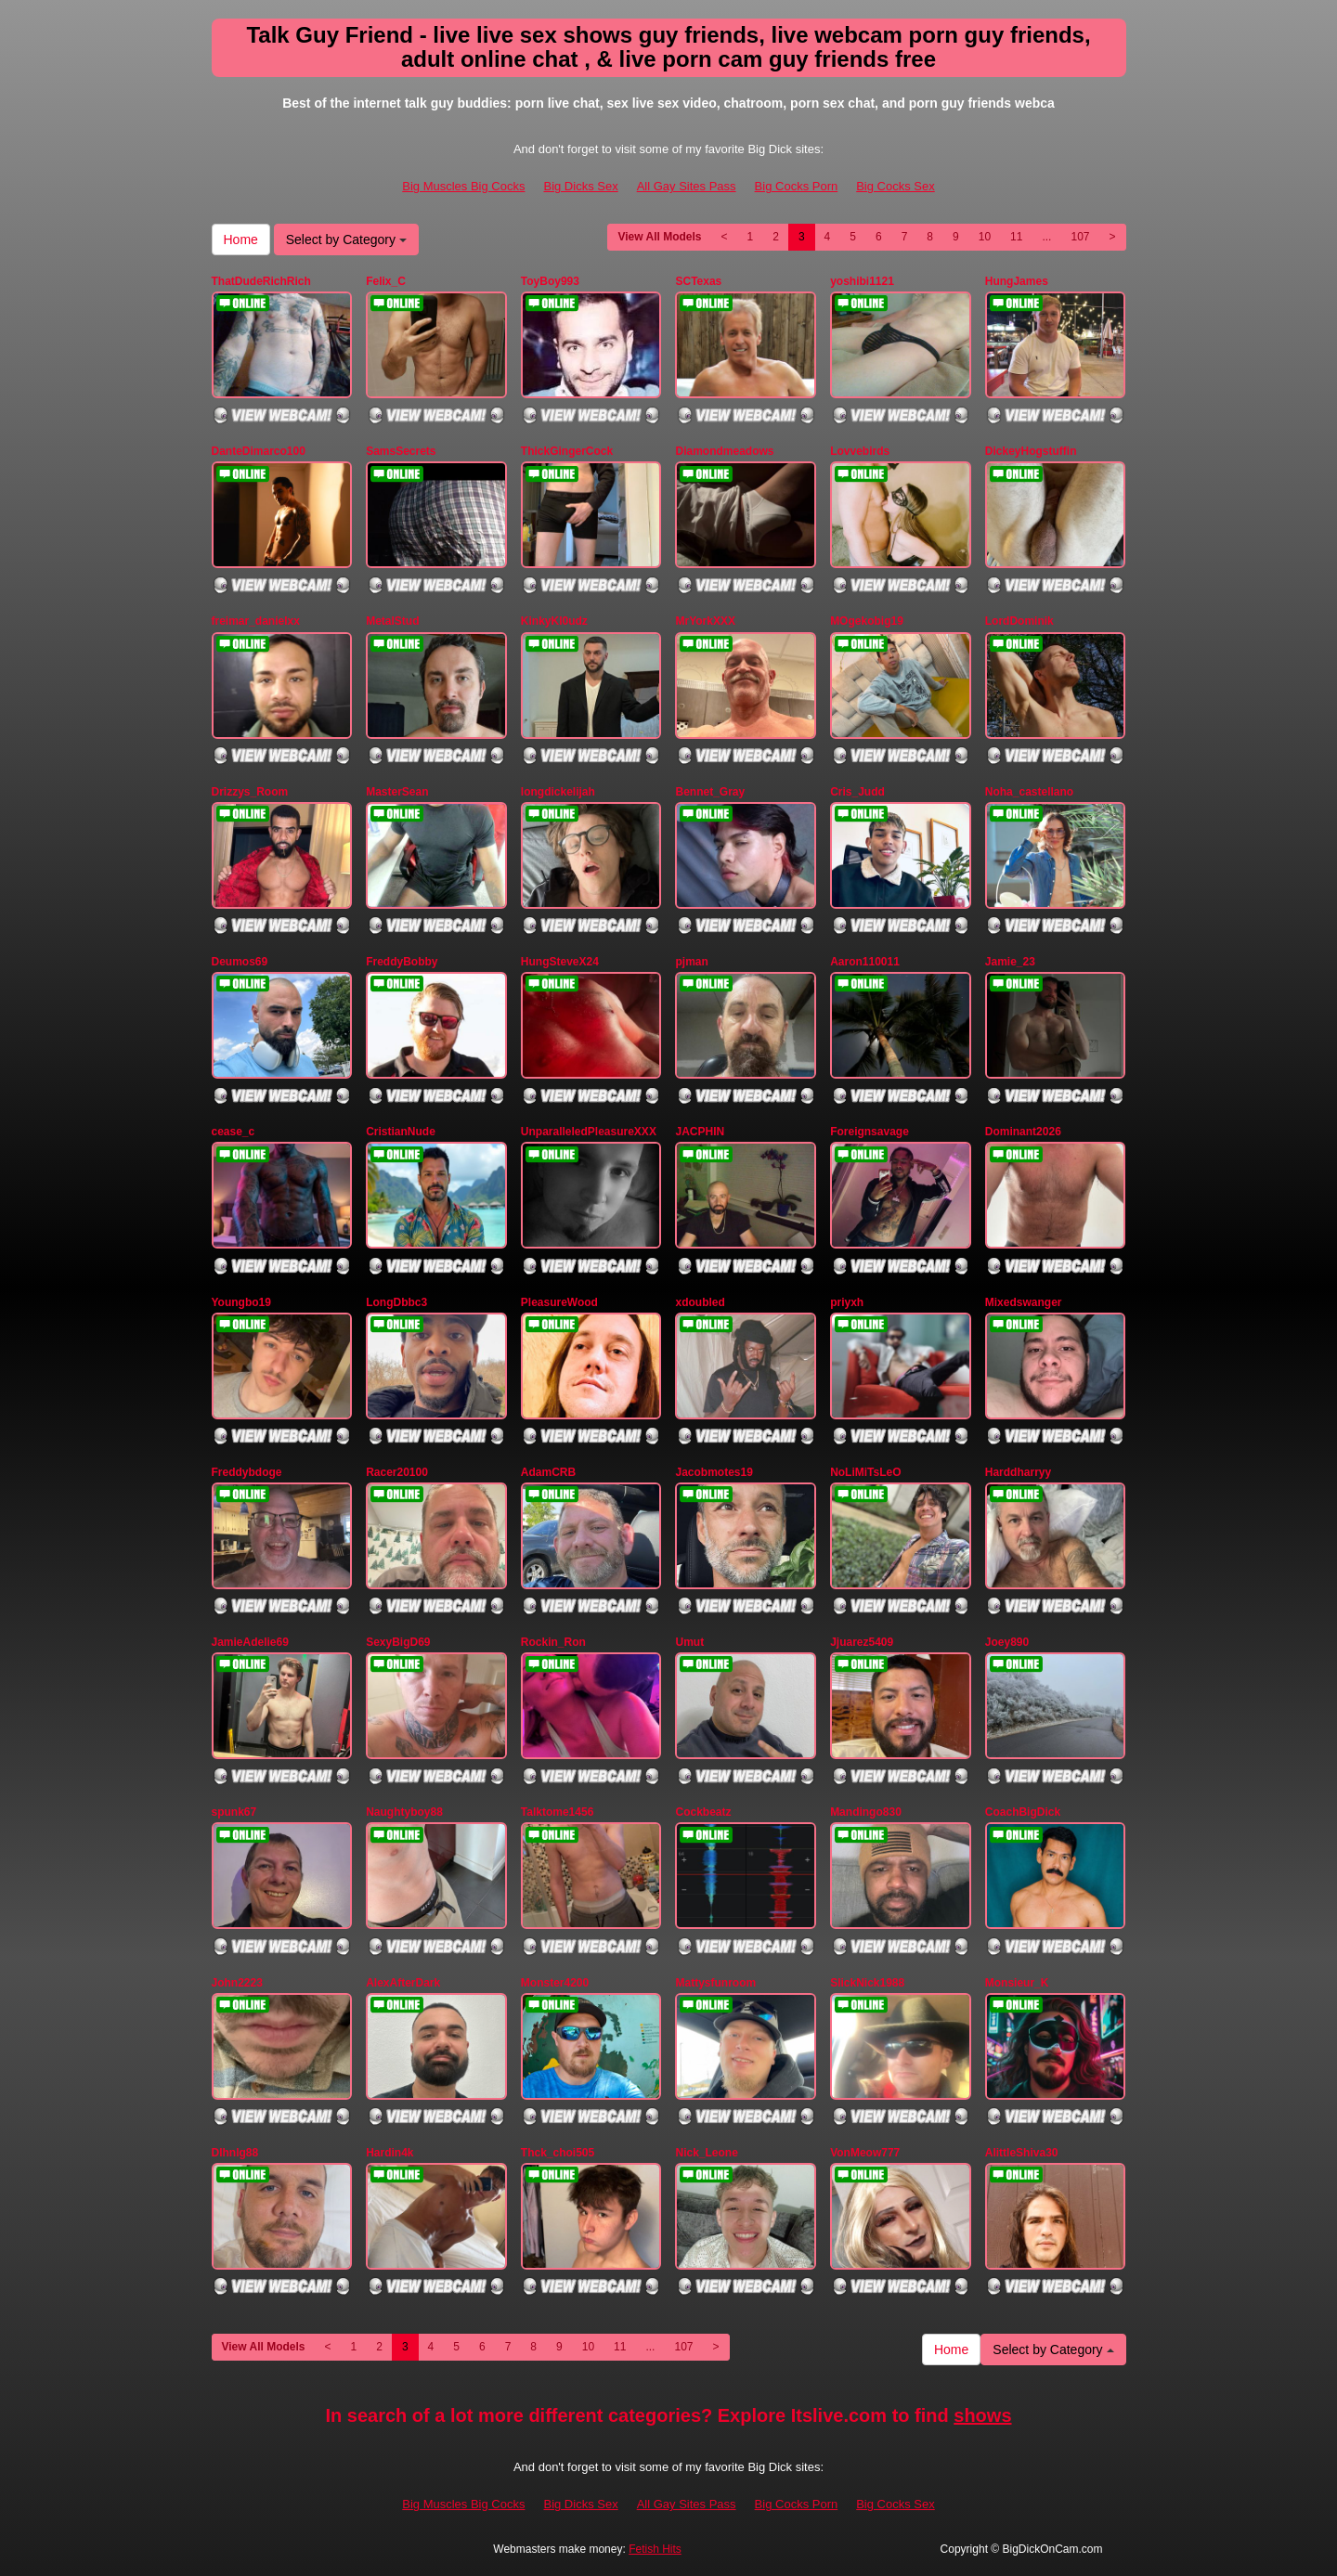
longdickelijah (558, 791)
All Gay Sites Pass (686, 186)
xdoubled (699, 1302)
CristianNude (400, 1131)
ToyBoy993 (550, 281)
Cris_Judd (857, 791)
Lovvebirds (859, 451)
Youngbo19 (241, 1302)
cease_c (233, 1131)
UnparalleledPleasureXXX (588, 1131)
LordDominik (1019, 621)
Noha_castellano (1029, 791)
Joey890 (1007, 1642)
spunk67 (234, 1812)
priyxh (846, 1302)
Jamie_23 (1010, 961)
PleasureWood (559, 1302)
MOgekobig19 (866, 621)
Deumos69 (240, 961)
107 (1080, 236)
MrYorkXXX (704, 621)
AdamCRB (548, 1472)
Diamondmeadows (724, 451)
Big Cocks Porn (796, 186)
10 (985, 236)
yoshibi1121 (862, 281)
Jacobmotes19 (713, 1472)
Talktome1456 (557, 1812)
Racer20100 (397, 1472)
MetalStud (392, 621)
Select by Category (346, 239)
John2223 (237, 1982)
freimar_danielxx (256, 621)
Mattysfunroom (715, 1982)
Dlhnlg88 (235, 2152)
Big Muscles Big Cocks (463, 186)
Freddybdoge (247, 1472)
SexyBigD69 (398, 1642)
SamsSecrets (400, 451)
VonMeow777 (865, 2152)
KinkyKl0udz (554, 621)
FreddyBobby (401, 961)
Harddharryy (1018, 1472)
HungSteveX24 (560, 961)
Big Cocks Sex (895, 186)
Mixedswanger (1023, 1302)
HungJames (1016, 281)
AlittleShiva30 (1021, 2152)
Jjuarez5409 (861, 1642)
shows (982, 2415)
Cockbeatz (703, 1812)
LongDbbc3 (396, 1302)
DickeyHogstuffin (1031, 451)
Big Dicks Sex (580, 186)
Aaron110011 (865, 961)
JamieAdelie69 (250, 1642)
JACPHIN (699, 1131)
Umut (689, 1642)
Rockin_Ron (553, 1642)
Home (241, 239)
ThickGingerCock (567, 451)
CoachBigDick (1022, 1812)
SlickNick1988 (867, 1982)
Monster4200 (555, 1982)
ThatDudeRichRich (261, 281)
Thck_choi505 (557, 2152)
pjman (691, 961)
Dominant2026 (1023, 1131)
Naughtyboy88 (404, 1812)
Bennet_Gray (710, 791)
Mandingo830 (866, 1812)
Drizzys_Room (250, 791)
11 (1016, 236)
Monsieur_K (1017, 1982)
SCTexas (698, 281)
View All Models (659, 236)
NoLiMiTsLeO (865, 1472)
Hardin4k (389, 2152)
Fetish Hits (655, 2549)
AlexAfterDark (403, 1982)
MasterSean (397, 791)
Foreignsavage (869, 1131)
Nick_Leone (706, 2152)
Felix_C (386, 281)
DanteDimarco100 (258, 451)
